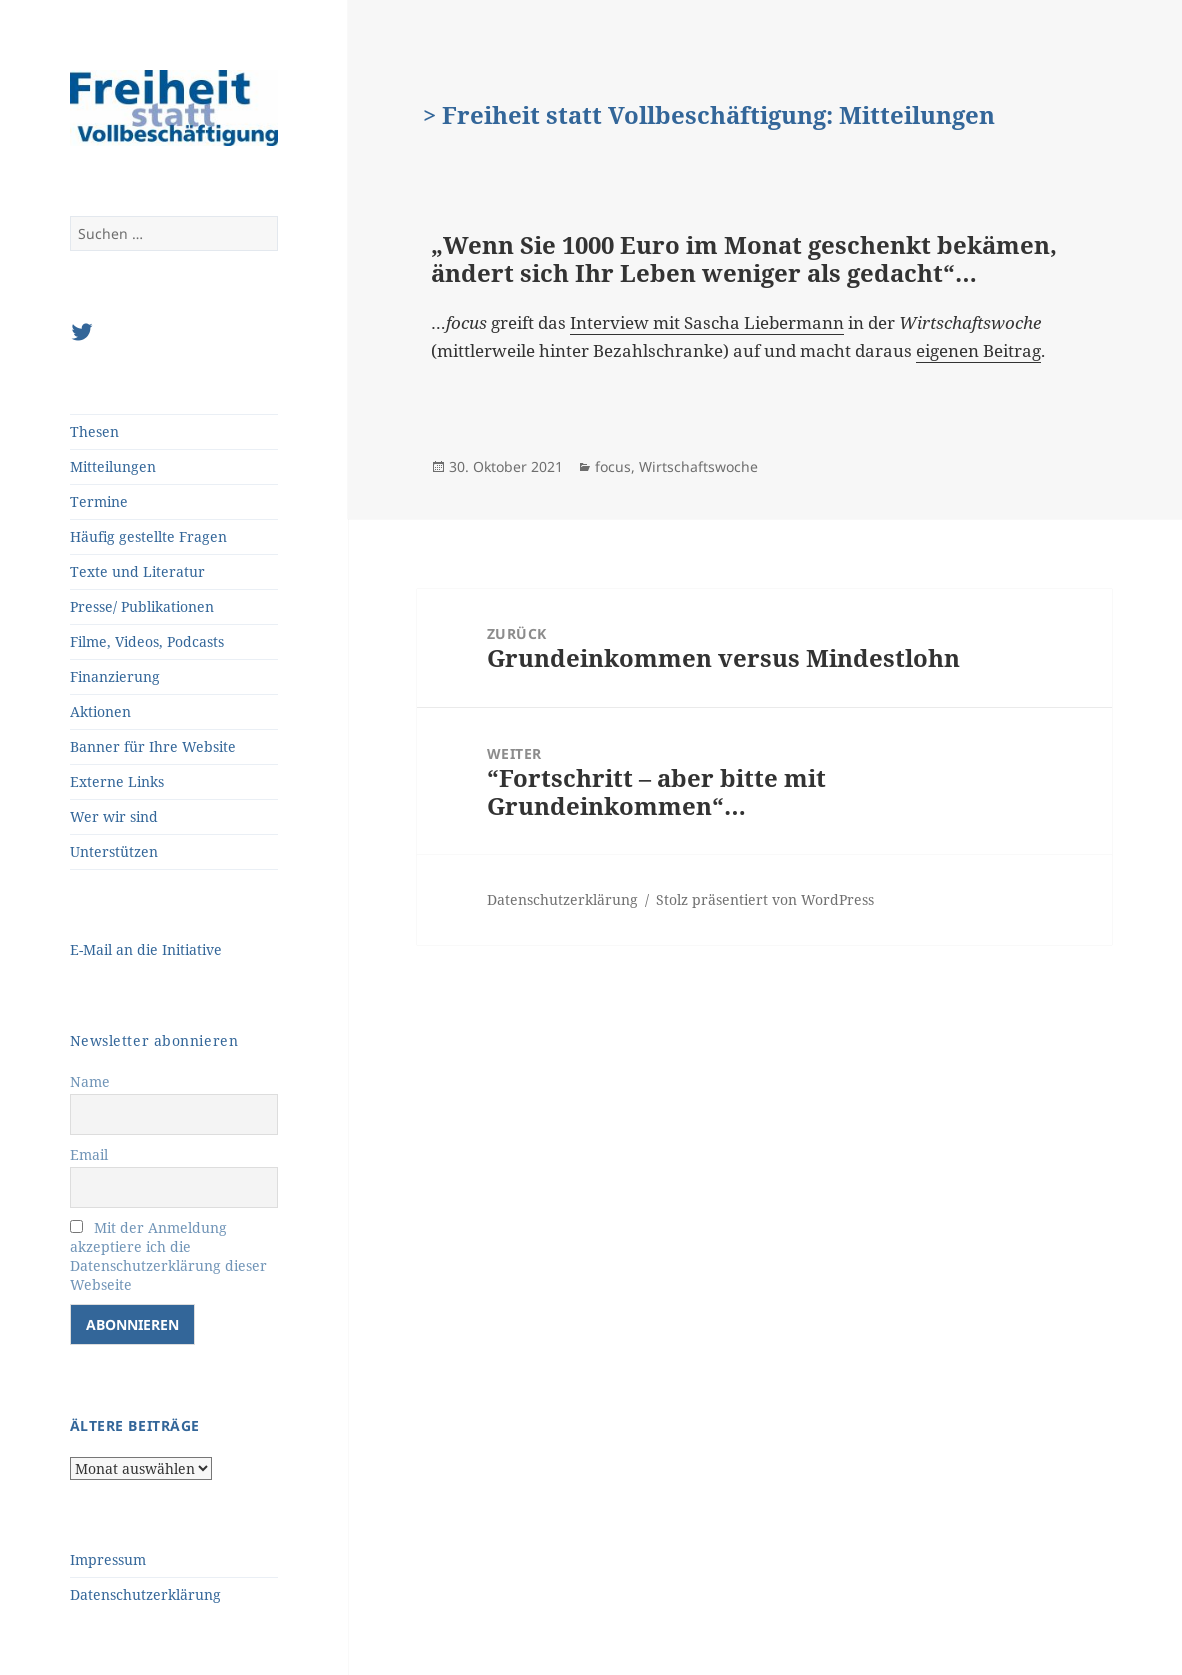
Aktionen (100, 711)
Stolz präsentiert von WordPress (765, 899)
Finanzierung (115, 676)
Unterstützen (114, 851)
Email (89, 1154)
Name (90, 1081)
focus (613, 466)
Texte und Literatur (137, 571)
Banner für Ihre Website (153, 746)
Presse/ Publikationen (142, 606)
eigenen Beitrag (978, 350)
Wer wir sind (114, 816)
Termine (99, 501)
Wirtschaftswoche (698, 466)
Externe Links (117, 781)
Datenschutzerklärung (145, 1594)
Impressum (108, 1559)
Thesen (94, 431)
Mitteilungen (113, 466)
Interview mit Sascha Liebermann (707, 322)
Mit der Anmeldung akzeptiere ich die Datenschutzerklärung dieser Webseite (168, 1256)
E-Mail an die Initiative (146, 949)
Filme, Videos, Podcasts (147, 641)
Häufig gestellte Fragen (148, 536)
